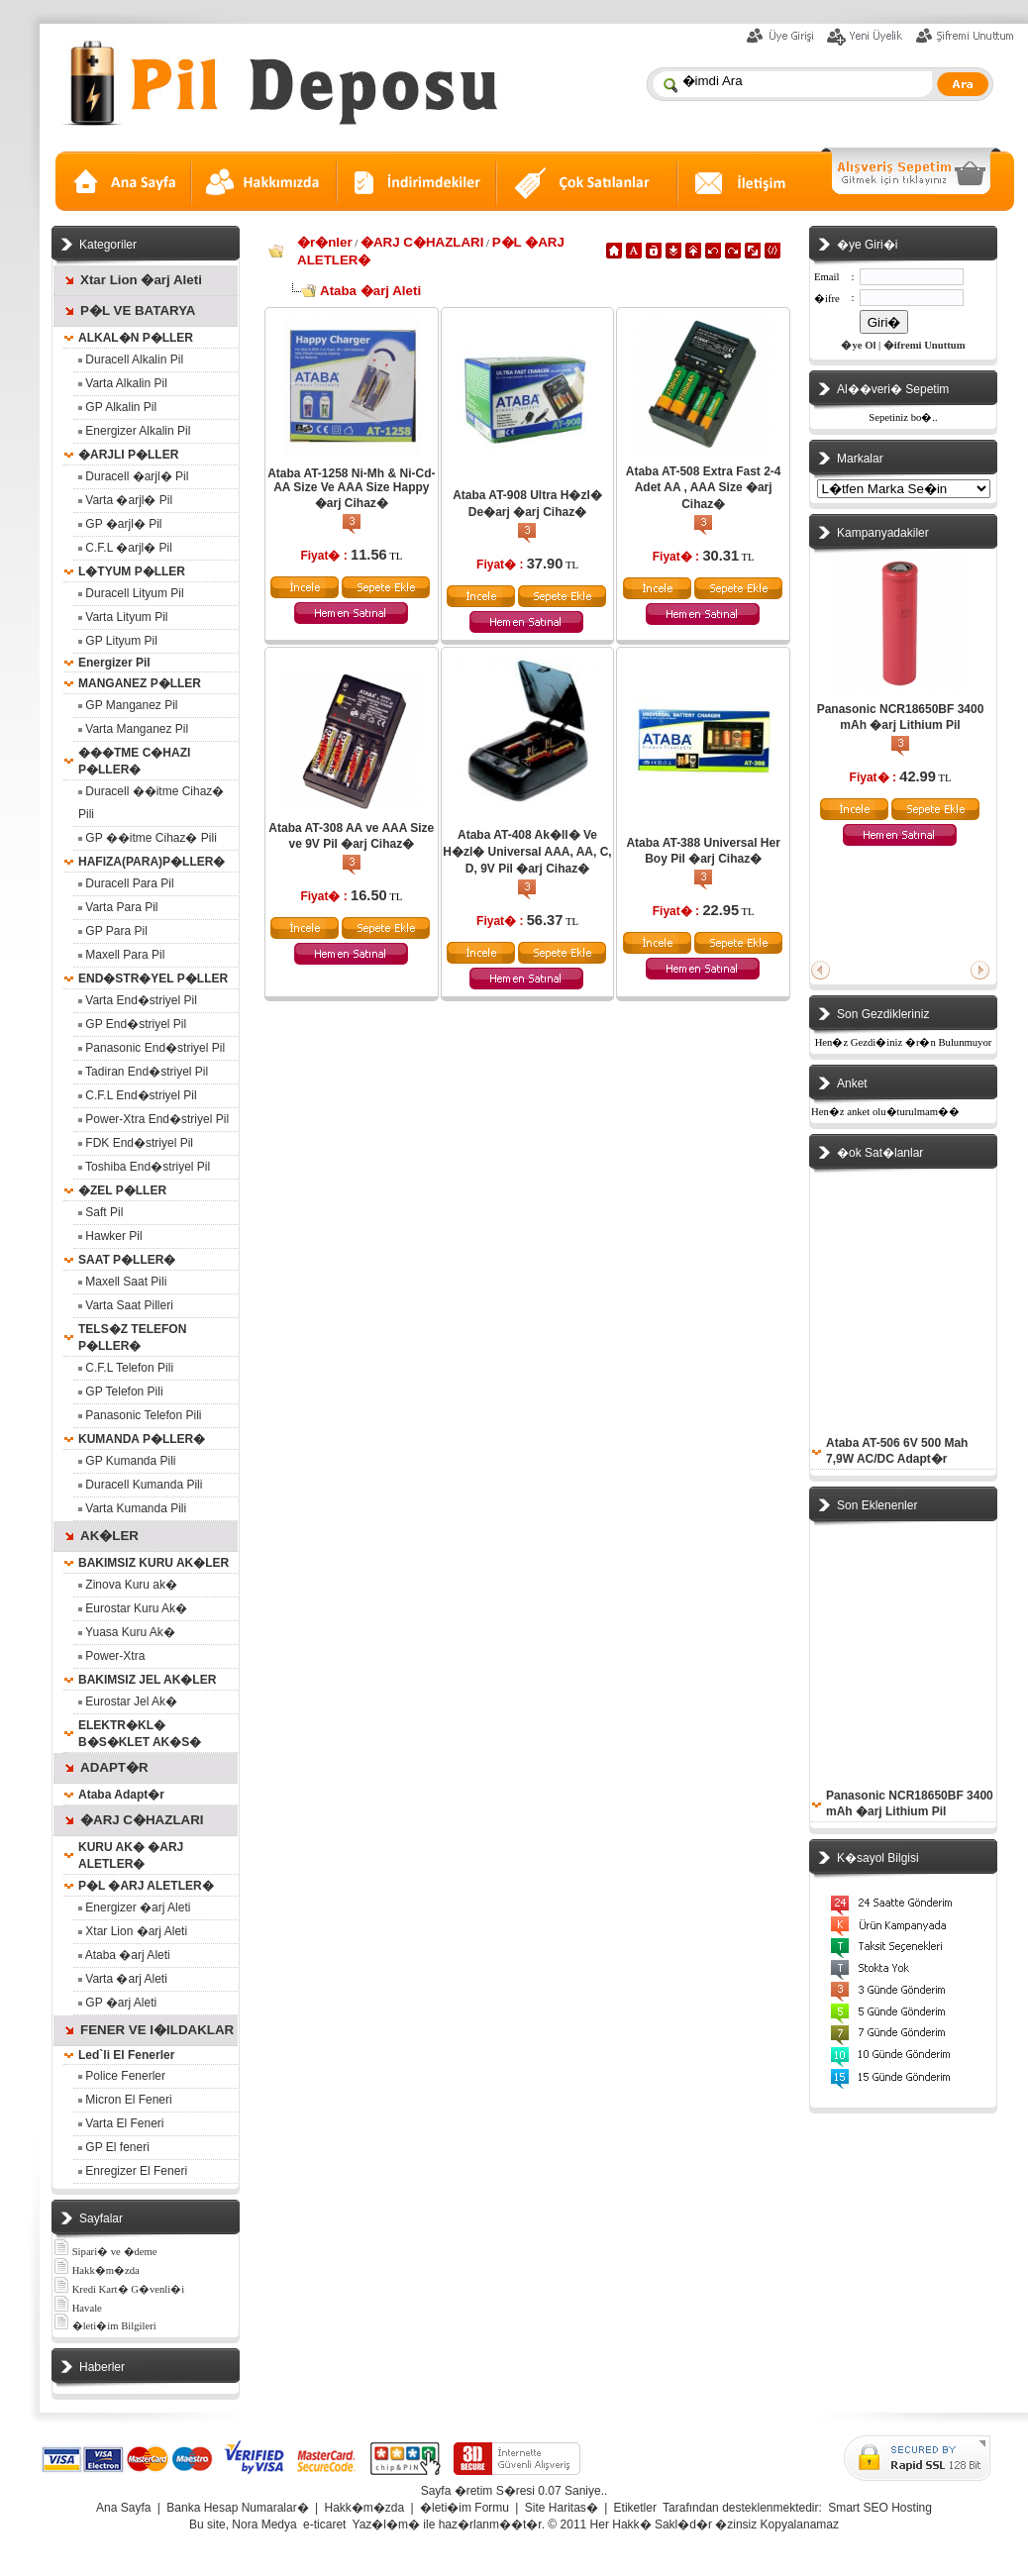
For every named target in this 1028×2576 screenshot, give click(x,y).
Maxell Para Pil (121, 955)
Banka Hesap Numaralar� (237, 2508)
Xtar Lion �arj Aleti (130, 280)
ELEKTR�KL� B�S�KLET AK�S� (139, 1733)
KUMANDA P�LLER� (141, 1439)
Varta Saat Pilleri (125, 1305)
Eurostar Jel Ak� (127, 1701)
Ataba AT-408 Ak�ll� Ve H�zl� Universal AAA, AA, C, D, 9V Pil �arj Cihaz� (527, 852)
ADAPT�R (103, 1768)
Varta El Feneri (120, 2123)
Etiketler (635, 2508)
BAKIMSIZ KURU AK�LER (153, 1563)
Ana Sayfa (123, 2508)
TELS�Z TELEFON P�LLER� (132, 1337)
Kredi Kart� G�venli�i (118, 2289)
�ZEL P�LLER (122, 1190)
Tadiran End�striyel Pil (143, 1072)
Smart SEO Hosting (880, 2508)
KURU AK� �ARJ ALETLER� (130, 1855)
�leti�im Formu (464, 2508)
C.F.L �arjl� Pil (125, 548)
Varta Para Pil (117, 907)
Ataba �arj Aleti (124, 1955)
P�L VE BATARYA (126, 311)
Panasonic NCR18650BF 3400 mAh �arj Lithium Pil (900, 717)
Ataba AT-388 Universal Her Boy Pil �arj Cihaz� (702, 851)
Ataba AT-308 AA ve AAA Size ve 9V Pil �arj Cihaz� (351, 836)
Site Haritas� (561, 2508)
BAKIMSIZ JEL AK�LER (147, 1680)
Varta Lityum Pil (122, 617)
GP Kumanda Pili (127, 1461)
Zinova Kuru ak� (127, 1585)
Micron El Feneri (125, 2100)
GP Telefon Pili (120, 1391)
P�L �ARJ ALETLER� (146, 1886)
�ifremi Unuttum (924, 345)
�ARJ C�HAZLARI (130, 1820)
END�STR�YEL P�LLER (153, 978)
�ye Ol (858, 345)
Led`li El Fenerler (126, 2055)
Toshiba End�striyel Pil (144, 1167)
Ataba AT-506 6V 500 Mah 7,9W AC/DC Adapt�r (897, 1468)
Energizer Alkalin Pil (134, 431)
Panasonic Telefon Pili (140, 1415)
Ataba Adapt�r (121, 1795)
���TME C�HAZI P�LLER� (134, 761)
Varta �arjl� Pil (125, 500)
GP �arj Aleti (117, 2002)
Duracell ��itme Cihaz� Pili (151, 802)
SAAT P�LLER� (126, 1260)
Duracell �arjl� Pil (133, 476)
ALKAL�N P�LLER (135, 338)
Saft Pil (100, 1212)
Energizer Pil (114, 663)
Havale (77, 2308)
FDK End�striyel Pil (135, 1143)
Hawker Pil (110, 1236)
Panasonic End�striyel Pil (151, 1048)
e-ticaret (324, 2524)
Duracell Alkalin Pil (130, 359)
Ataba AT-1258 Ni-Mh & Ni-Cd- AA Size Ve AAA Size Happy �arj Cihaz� (351, 488)
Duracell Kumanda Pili (140, 1485)
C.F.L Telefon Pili (125, 1368)
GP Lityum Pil (117, 641)
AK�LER (98, 1536)
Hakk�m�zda (96, 2270)
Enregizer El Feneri (132, 2171)
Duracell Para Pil (126, 883)
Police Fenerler (121, 2076)
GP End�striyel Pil (132, 1024)
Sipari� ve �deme (105, 2251)
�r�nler (325, 242)
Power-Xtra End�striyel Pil (153, 1119)
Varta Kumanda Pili (132, 1508)
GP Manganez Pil (128, 705)
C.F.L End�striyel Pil (137, 1095)
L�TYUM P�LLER (131, 571)
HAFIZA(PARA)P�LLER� (151, 862)
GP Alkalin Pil (117, 407)
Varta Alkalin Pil (122, 383)
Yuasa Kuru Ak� (126, 1632)
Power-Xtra (111, 1656)
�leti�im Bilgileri (104, 2325)
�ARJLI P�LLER (128, 455)
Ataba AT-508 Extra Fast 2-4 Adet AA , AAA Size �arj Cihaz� (703, 487)
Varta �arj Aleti (122, 1979)
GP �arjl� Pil (119, 524)
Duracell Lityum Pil (131, 593)
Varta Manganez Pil (133, 729)
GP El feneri (114, 2147)
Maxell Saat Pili (122, 1281)
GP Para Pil (113, 931)
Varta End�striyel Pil (137, 1000)
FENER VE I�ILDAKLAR (146, 2030)
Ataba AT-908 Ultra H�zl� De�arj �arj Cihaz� (527, 503)
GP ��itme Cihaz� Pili (147, 838)
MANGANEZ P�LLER (139, 683)
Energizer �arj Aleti (134, 1907)
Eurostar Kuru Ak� (132, 1608)
